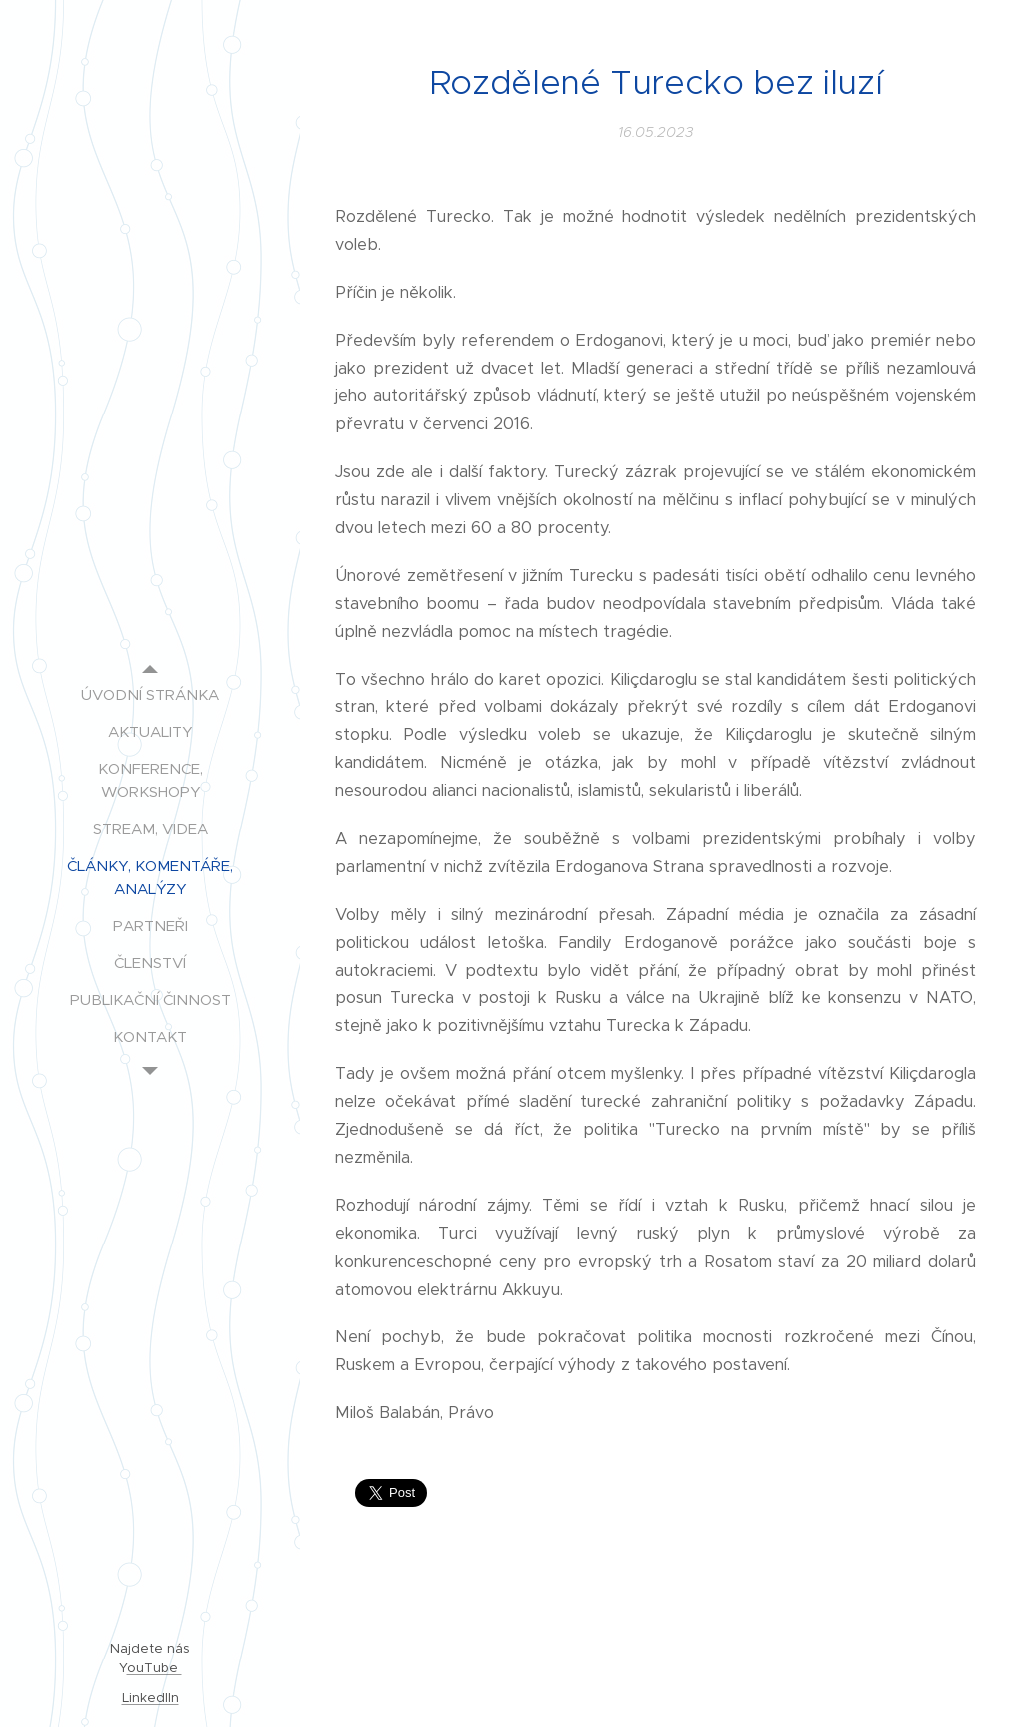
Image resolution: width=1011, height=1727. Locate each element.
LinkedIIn (150, 1697)
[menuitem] (150, 694)
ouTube (154, 1667)
